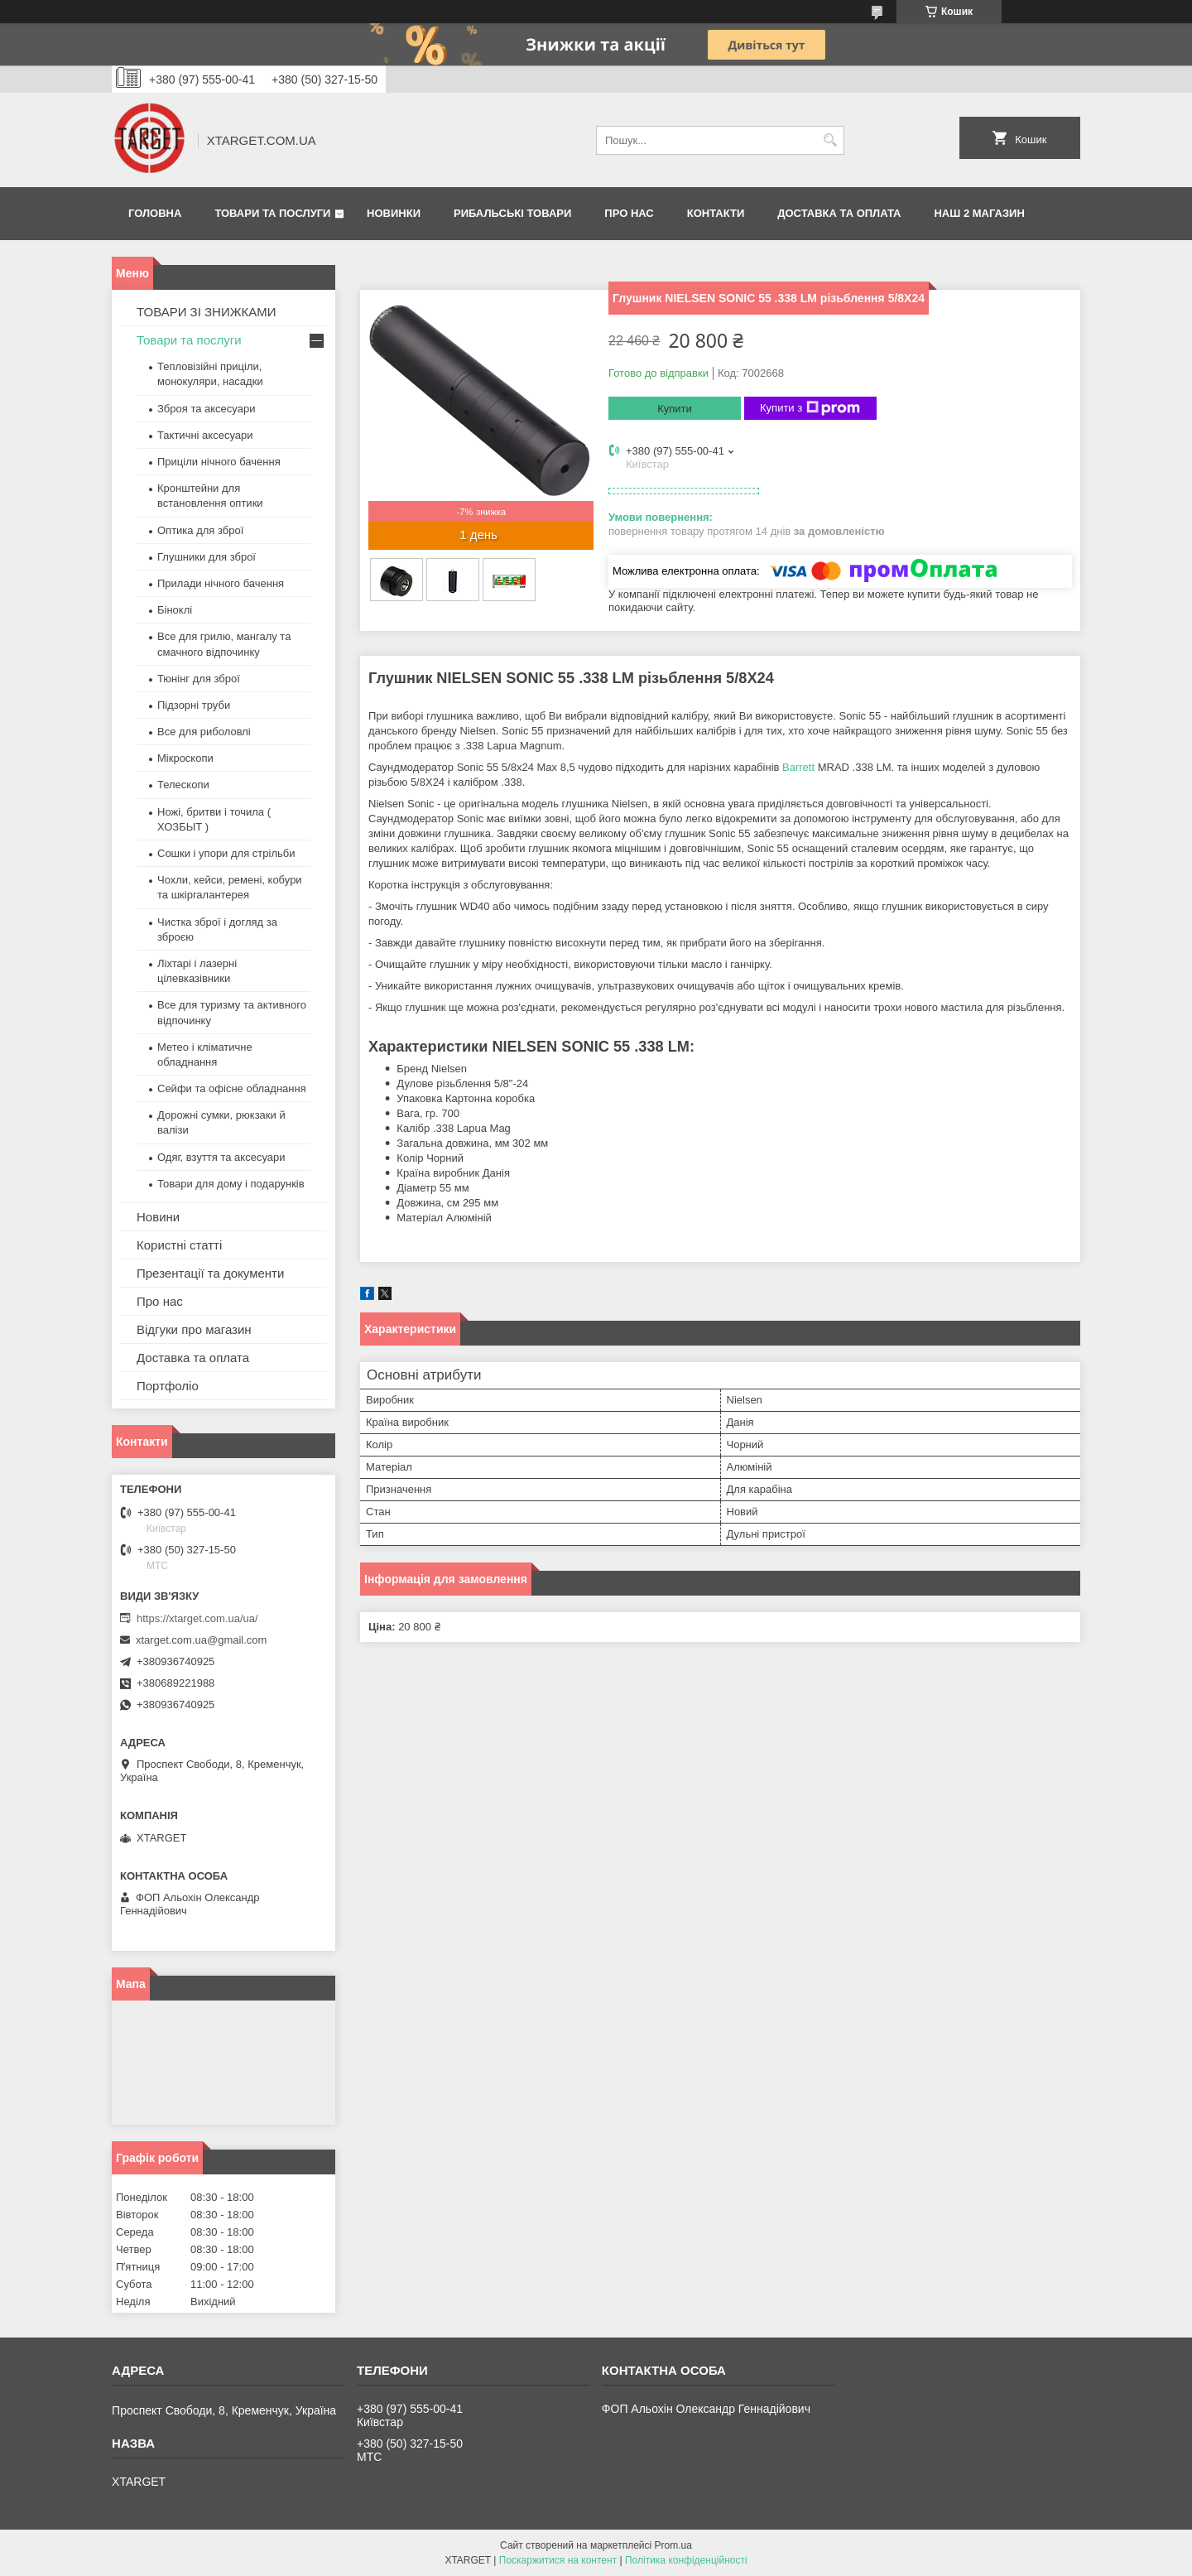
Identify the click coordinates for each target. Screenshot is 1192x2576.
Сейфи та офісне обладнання (231, 1088)
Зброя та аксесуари (206, 408)
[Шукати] (829, 140)
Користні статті (179, 1245)
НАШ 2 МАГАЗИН (979, 213)
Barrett (798, 767)
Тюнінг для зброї (198, 678)
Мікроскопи (185, 758)
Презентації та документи (210, 1273)
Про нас (628, 213)
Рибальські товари (512, 213)
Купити (674, 408)
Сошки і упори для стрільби (226, 853)
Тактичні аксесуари (204, 435)
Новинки (394, 213)
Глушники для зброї (206, 557)
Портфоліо (168, 1386)
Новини (158, 1217)
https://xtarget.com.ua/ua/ (197, 1618)
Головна (154, 213)
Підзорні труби (193, 705)
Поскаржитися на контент (558, 2560)
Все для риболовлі (204, 731)
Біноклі (174, 610)
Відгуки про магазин (194, 1329)
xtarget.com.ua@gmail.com (201, 1640)
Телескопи (183, 784)
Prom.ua (673, 2545)
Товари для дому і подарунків (231, 1183)
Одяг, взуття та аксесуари (221, 1157)
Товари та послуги (272, 213)
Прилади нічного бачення (220, 583)
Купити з (810, 408)
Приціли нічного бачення (219, 461)
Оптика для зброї (200, 530)
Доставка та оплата (839, 213)
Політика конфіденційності (686, 2560)
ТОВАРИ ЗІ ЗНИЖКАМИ (206, 312)
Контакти (716, 213)
